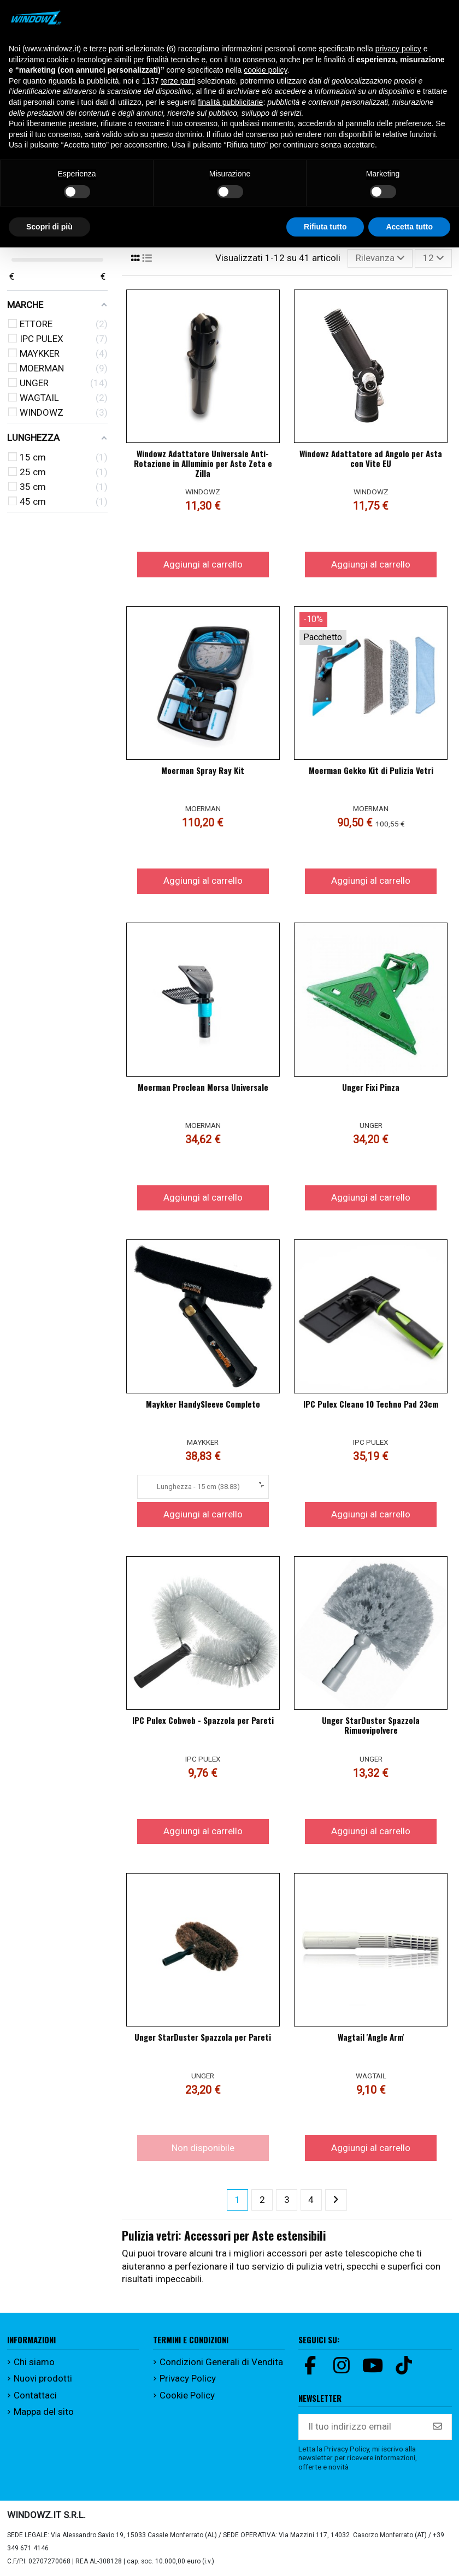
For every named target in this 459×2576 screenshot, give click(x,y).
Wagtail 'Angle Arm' (371, 2037)
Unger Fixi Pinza (370, 1087)
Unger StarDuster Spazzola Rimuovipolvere (371, 1725)
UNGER (371, 1125)
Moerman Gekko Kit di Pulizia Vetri (371, 770)
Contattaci (35, 2395)
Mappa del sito (44, 2412)
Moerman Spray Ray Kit (202, 770)
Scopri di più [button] (49, 226)
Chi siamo (34, 2361)
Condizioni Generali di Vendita (221, 2361)
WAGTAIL (371, 2075)
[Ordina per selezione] (380, 258)
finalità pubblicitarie (230, 102)
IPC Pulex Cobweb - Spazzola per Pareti (203, 1720)
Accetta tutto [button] (409, 226)
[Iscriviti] (437, 2426)
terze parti (178, 80)
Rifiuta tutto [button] (325, 226)
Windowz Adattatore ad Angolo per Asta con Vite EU (370, 458)
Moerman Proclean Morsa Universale (203, 1087)
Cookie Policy (187, 2395)
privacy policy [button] (398, 48)
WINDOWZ (202, 491)
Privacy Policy (188, 2378)
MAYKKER (203, 1442)
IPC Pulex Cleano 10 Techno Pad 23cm (370, 1404)
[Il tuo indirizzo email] (361, 2426)
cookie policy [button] (265, 70)
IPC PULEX (371, 1442)
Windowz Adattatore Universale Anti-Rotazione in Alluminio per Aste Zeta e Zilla (203, 463)
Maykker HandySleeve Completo (203, 1404)
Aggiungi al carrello (203, 564)
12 (433, 257)
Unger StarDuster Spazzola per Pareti (202, 2037)
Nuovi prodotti (43, 2378)
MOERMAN (203, 808)
